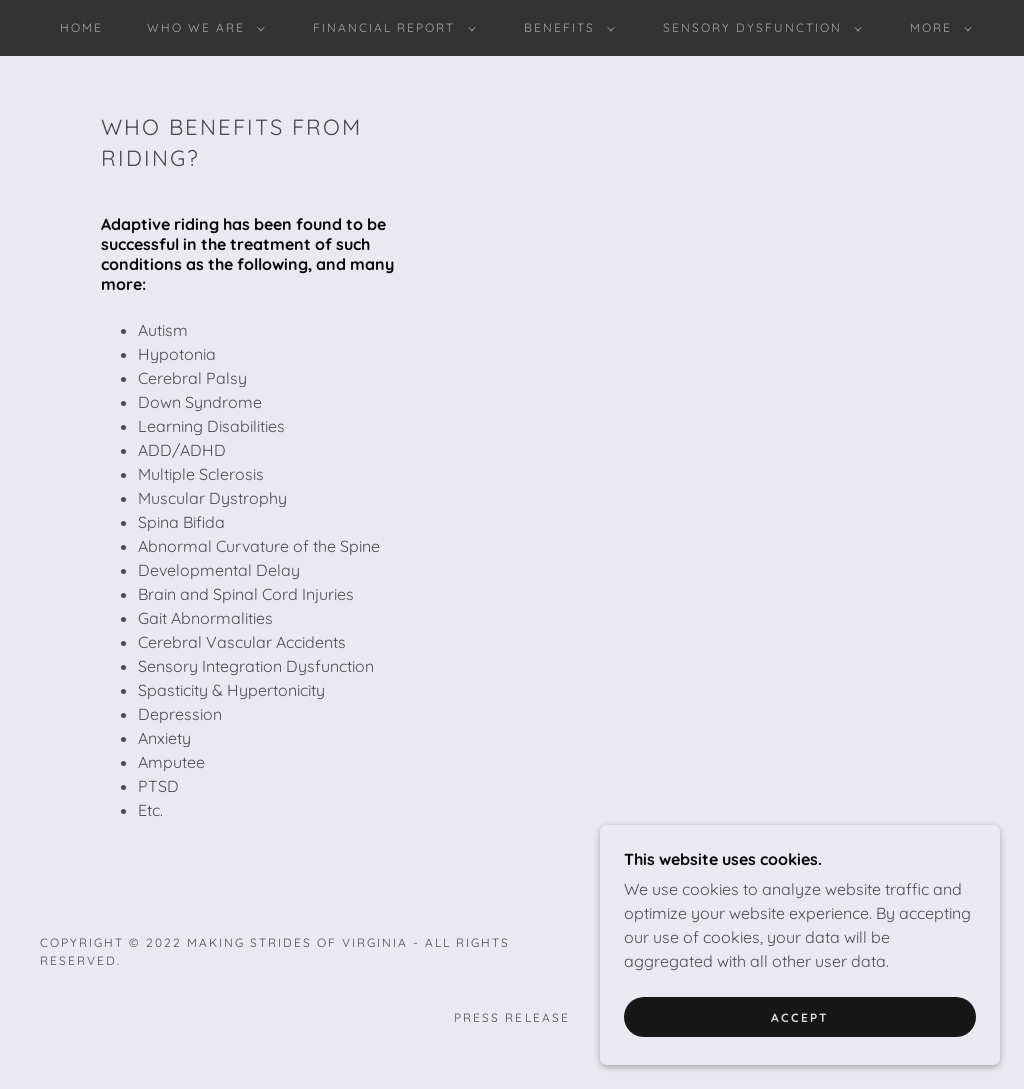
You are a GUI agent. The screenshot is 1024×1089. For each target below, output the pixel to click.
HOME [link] (81, 27)
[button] (202, 28)
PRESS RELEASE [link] (511, 1017)
